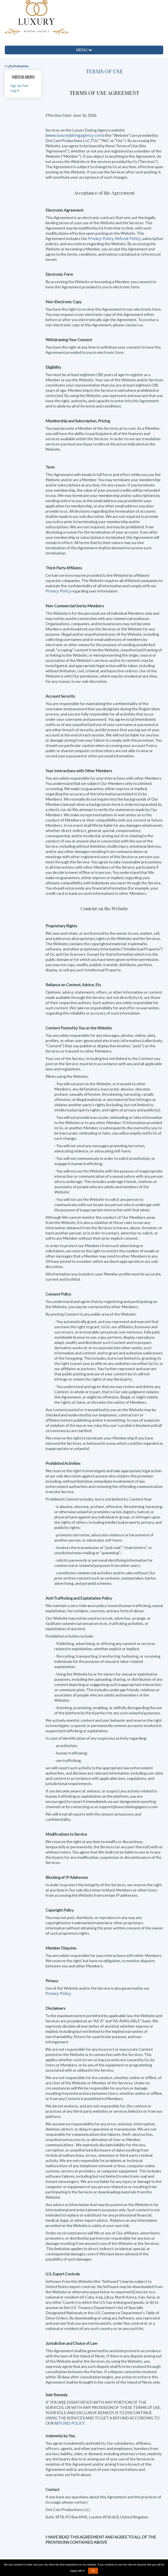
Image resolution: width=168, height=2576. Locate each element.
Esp (20, 66)
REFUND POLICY (69, 2423)
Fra (16, 66)
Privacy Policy (101, 238)
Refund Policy (127, 238)
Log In (14, 90)
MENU (84, 50)
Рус (12, 66)
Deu (26, 66)
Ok (93, 2570)
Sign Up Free (19, 86)
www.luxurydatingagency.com (75, 135)
